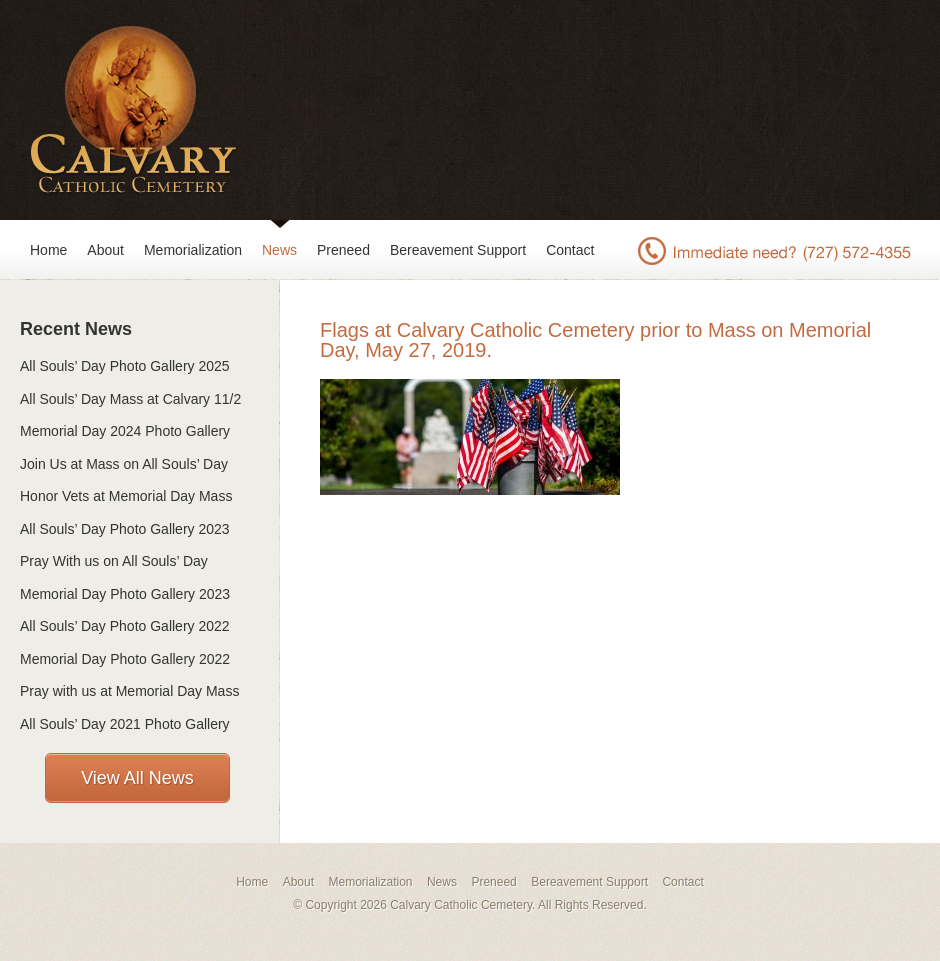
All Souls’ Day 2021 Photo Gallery (125, 724)
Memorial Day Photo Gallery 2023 (125, 594)
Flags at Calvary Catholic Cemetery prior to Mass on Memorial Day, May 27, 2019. (595, 340)
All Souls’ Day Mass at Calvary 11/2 (130, 399)
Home (48, 250)
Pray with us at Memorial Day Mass (129, 691)
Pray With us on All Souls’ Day (114, 561)
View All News (137, 778)
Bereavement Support (458, 250)
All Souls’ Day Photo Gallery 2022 (125, 626)
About (105, 250)
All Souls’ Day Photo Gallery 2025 (125, 366)
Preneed (343, 250)
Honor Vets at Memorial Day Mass (126, 496)
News (279, 250)
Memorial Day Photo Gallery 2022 (125, 659)
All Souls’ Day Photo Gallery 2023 (125, 529)
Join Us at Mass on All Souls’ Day (124, 464)
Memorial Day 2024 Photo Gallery (125, 431)
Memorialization (193, 250)
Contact (570, 250)
